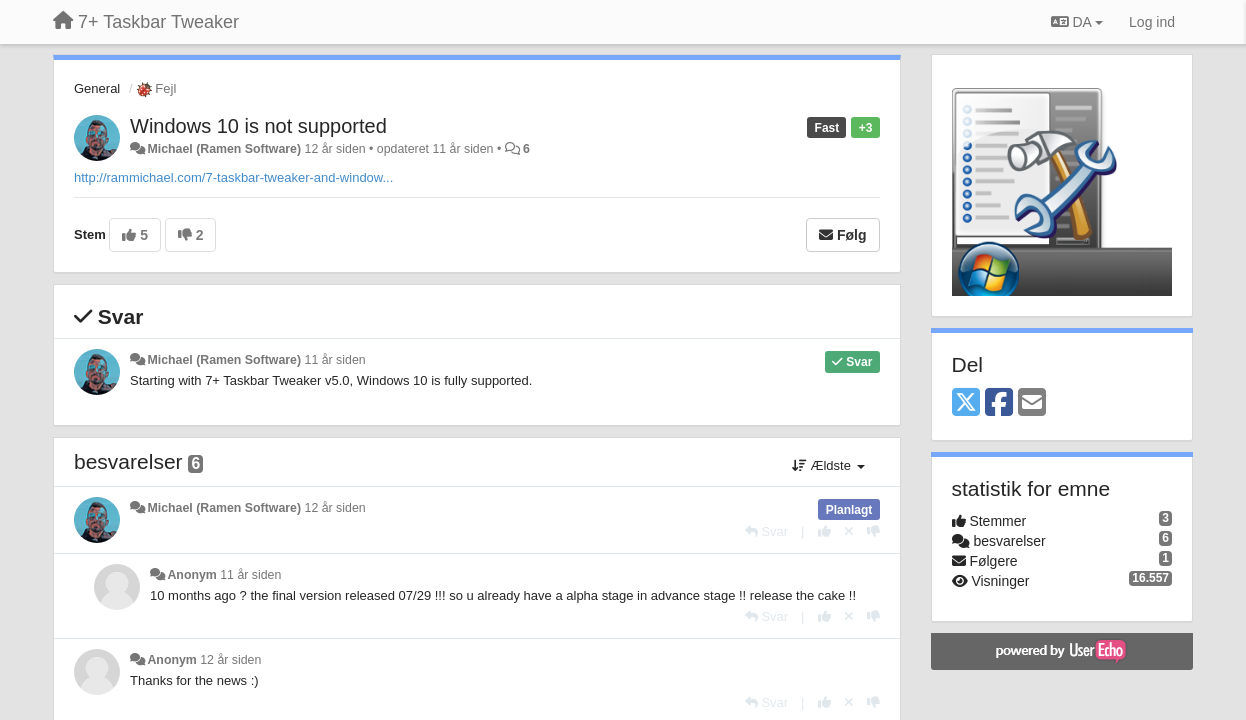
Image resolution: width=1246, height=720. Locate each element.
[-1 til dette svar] (873, 531)
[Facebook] (999, 403)
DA (1077, 22)
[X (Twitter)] (966, 403)
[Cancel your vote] (849, 531)
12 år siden (335, 508)
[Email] (1032, 403)
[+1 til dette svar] (824, 531)
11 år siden (335, 360)
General (97, 88)
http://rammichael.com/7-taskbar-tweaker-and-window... (233, 177)
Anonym (191, 575)
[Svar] (766, 531)
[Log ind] (1152, 22)
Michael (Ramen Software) (224, 149)
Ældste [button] (828, 465)
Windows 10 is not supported (258, 126)
